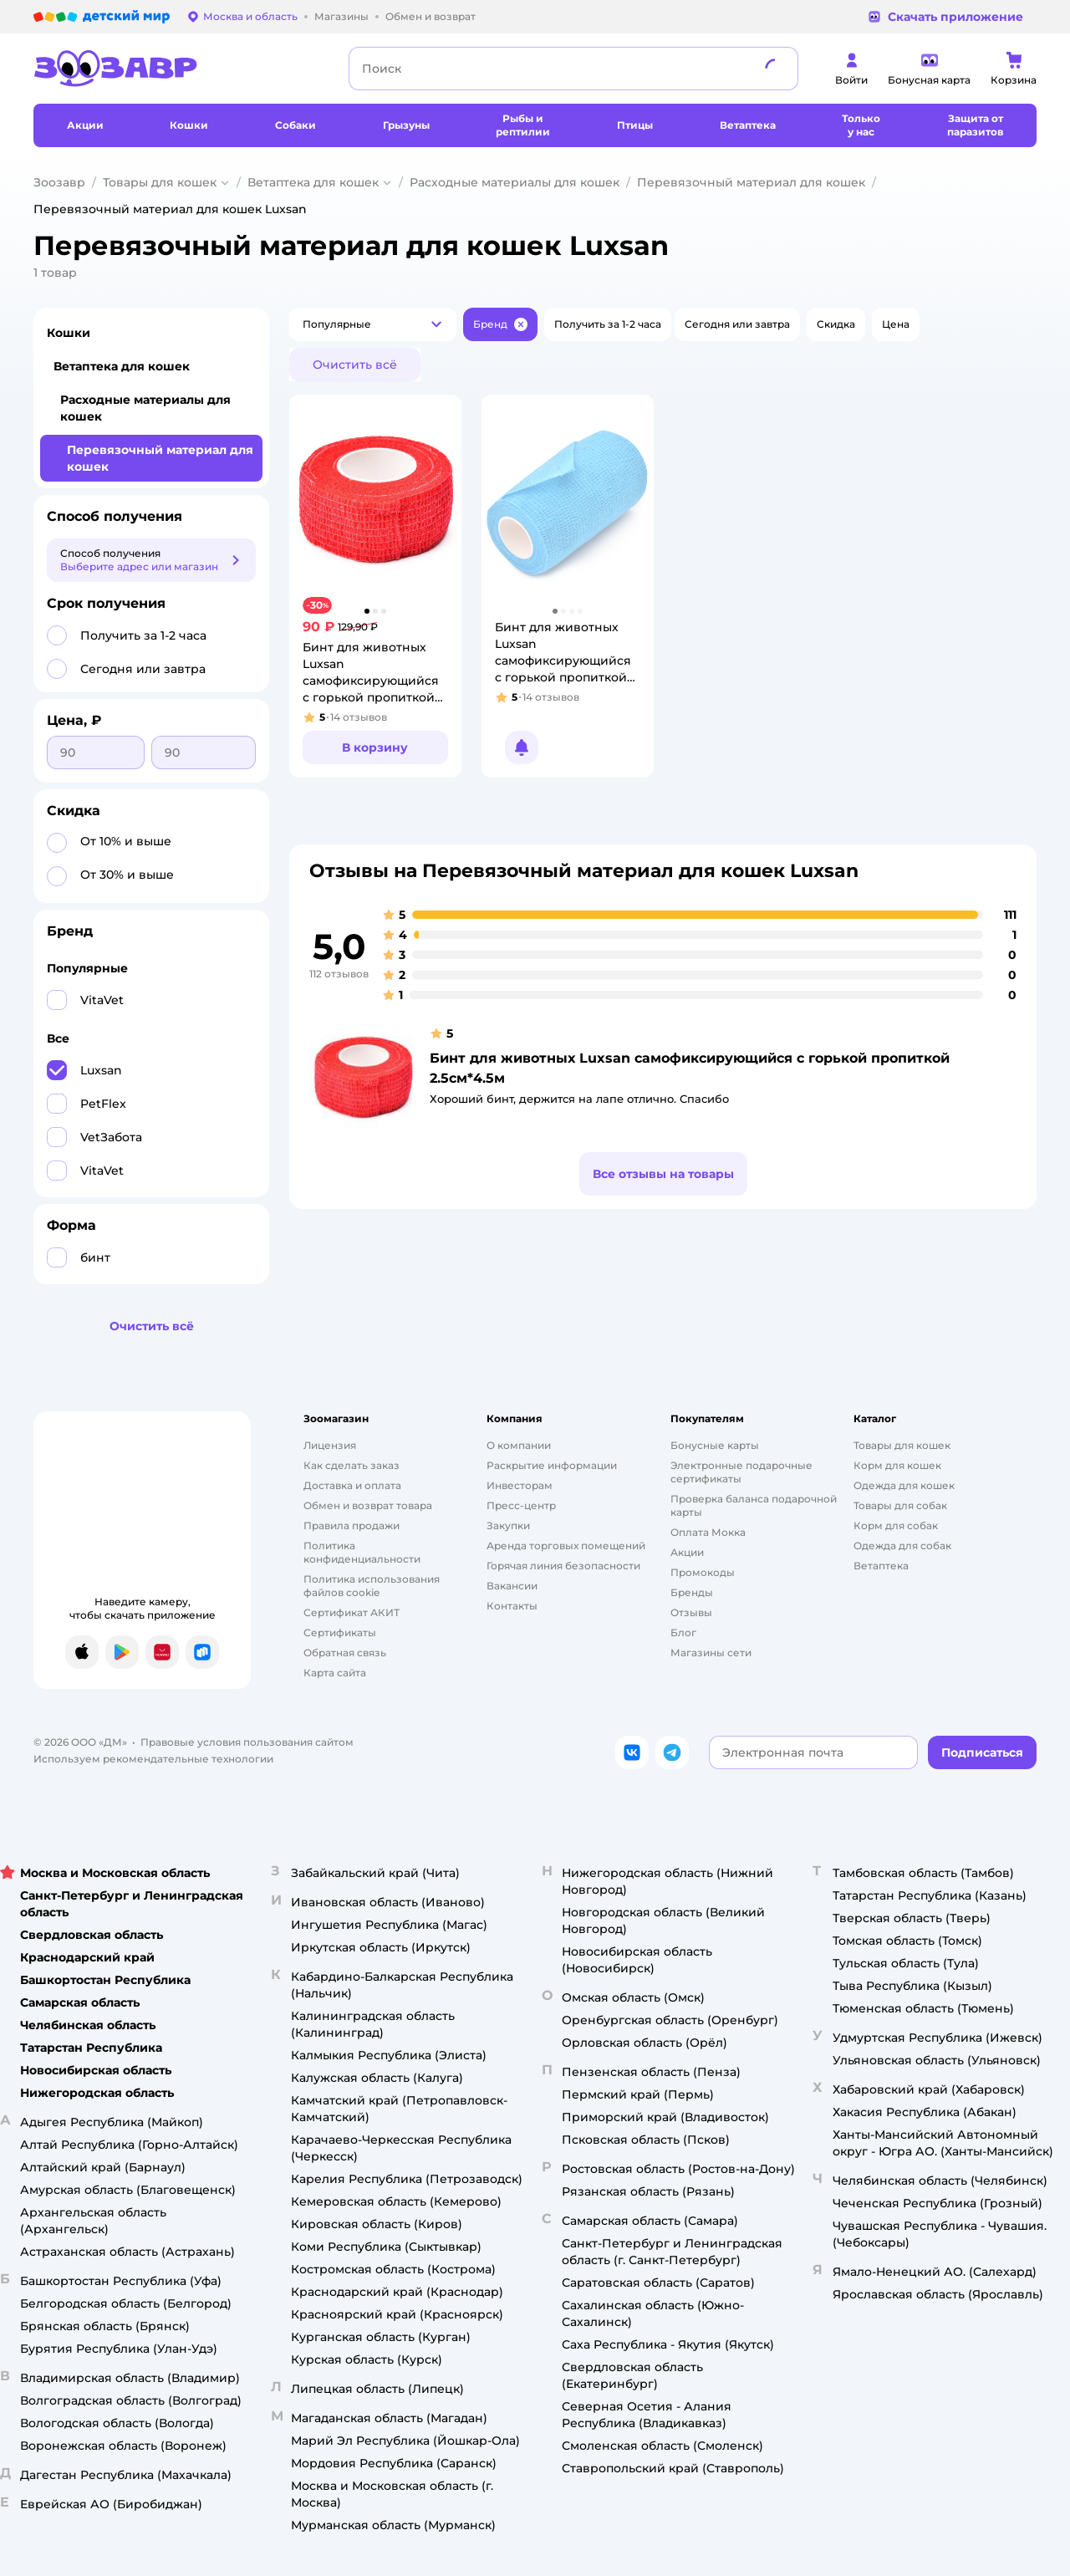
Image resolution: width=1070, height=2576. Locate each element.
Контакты (512, 1605)
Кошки (68, 332)
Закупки (508, 1525)
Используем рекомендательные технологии (153, 1758)
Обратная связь (344, 1652)
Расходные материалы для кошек (514, 182)
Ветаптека (881, 1565)
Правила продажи (351, 1525)
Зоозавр (59, 182)
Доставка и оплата (352, 1485)
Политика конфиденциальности (361, 1552)
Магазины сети (711, 1652)
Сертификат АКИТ (351, 1612)
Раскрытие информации (552, 1465)
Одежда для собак (902, 1545)
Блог (683, 1632)
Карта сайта (334, 1672)
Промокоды (702, 1572)
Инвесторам (520, 1485)
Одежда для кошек (904, 1485)
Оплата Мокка (708, 1532)
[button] (372, 324)
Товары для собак (900, 1505)
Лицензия (329, 1445)
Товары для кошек (160, 182)
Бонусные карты (714, 1445)
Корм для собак (895, 1525)
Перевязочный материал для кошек (751, 182)
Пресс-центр (521, 1505)
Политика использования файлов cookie (371, 1586)
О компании (519, 1445)
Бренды (691, 1592)
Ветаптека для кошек (313, 182)
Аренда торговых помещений (566, 1545)
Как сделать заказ (351, 1465)
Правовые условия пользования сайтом (247, 1742)
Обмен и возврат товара (367, 1505)
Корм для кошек (897, 1465)
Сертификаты (339, 1632)
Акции (687, 1552)
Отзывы (691, 1612)
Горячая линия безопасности (563, 1565)
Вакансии (512, 1585)
